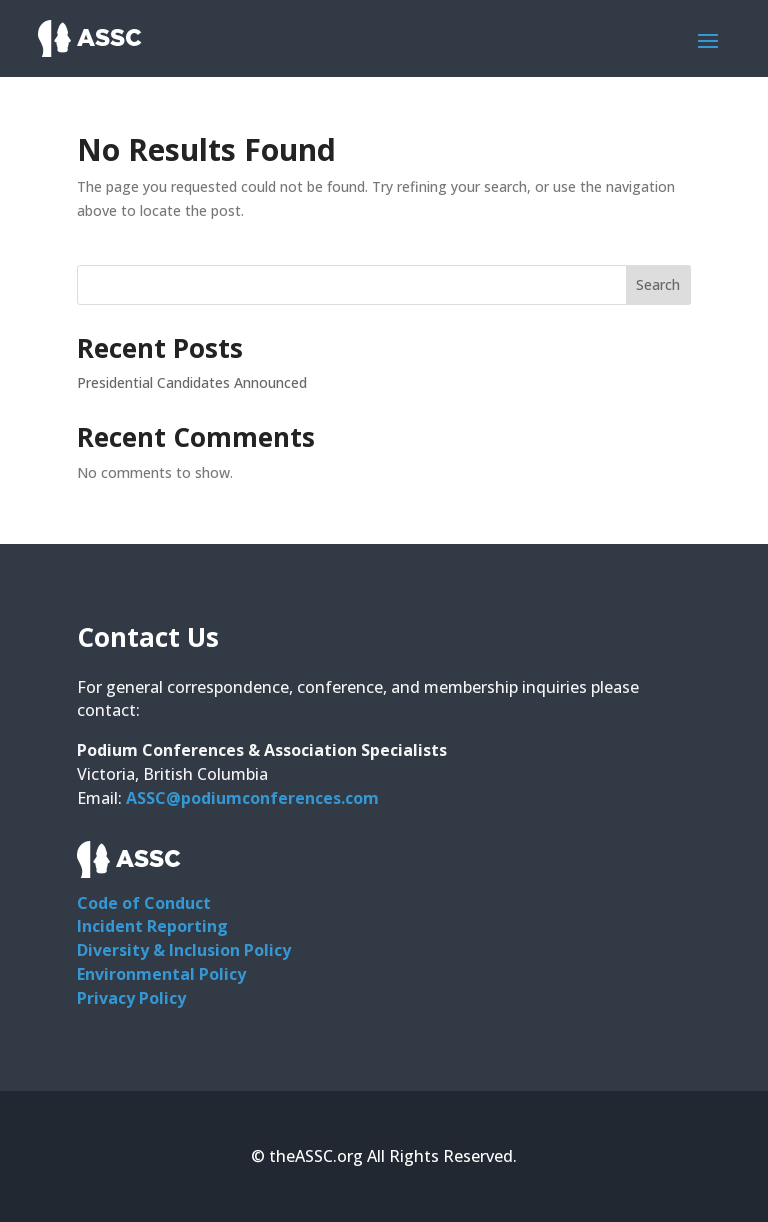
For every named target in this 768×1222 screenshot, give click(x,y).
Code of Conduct (144, 903)
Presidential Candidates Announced (192, 382)
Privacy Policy (131, 998)
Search (658, 284)
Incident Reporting (152, 926)
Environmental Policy (161, 974)
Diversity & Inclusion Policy (184, 950)
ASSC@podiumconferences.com (252, 798)
